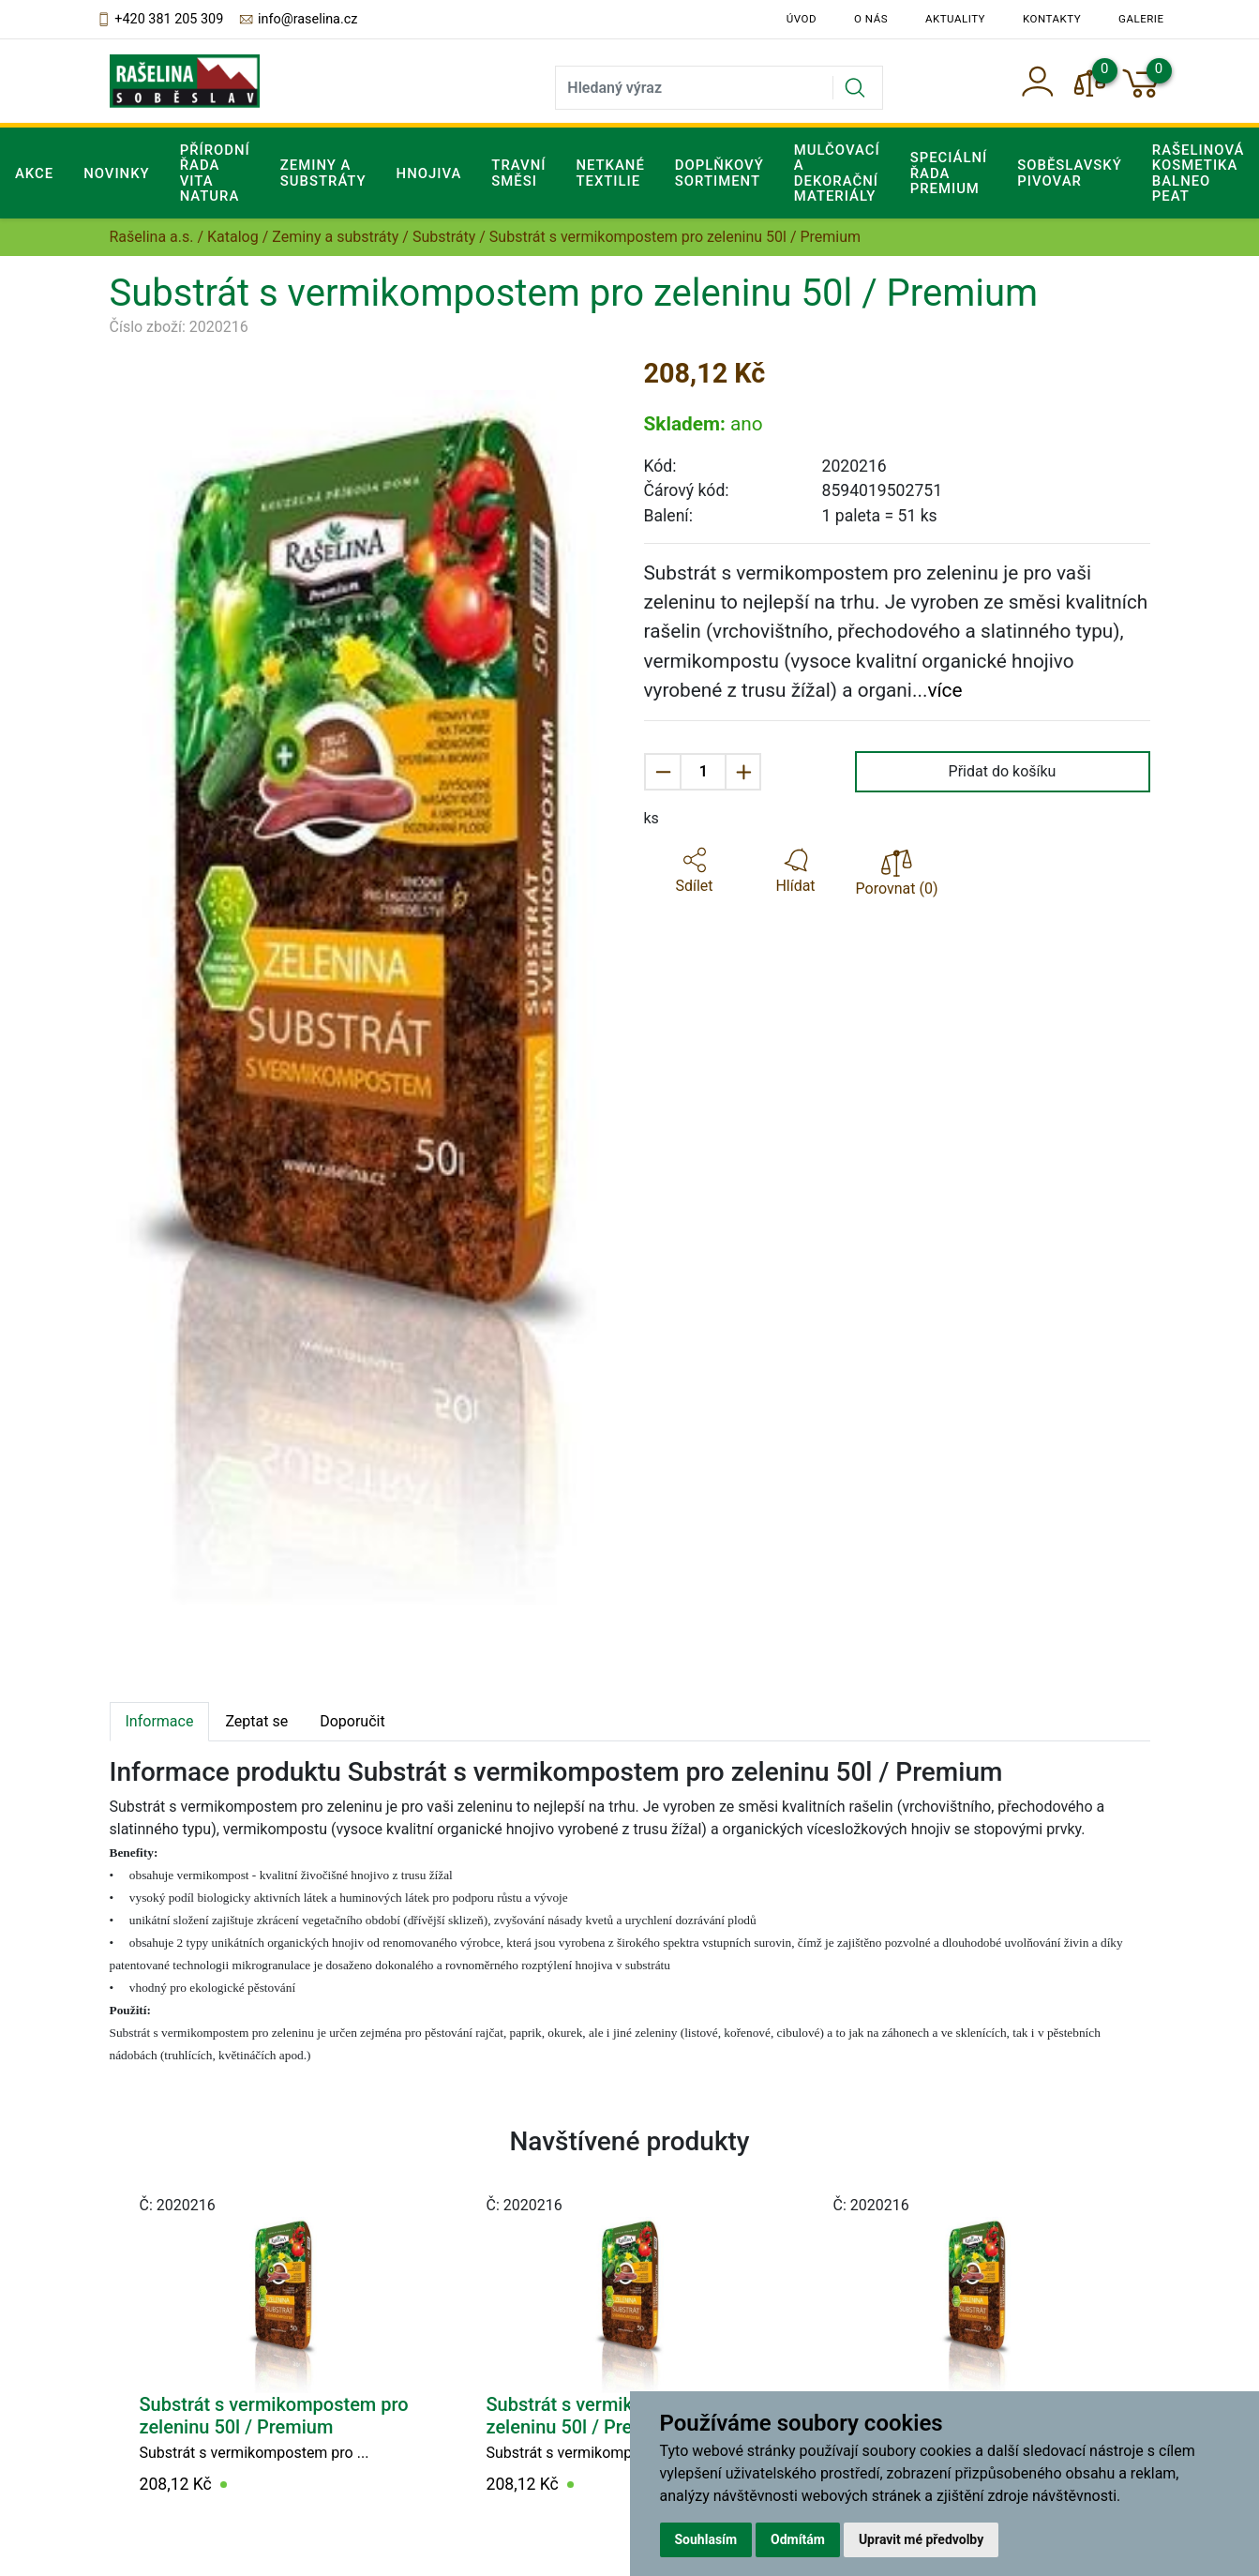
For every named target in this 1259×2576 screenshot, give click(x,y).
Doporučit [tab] (352, 1721)
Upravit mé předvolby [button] (921, 2539)
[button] (694, 871)
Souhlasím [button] (706, 2539)
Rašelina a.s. (152, 237)
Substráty (443, 237)
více (944, 690)
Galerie (1140, 18)
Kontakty (1052, 18)
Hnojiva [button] (429, 173)
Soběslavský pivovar (1069, 172)
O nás (871, 18)
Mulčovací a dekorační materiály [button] (837, 173)
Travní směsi (518, 172)
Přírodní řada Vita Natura (215, 173)
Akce (34, 173)
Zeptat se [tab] (256, 1721)
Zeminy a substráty (335, 237)
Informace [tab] (160, 1721)
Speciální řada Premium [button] (949, 173)
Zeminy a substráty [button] (323, 172)
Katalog (233, 237)
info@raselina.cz (297, 19)
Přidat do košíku (1003, 771)
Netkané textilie (610, 172)
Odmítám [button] (798, 2539)
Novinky (116, 173)
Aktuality (955, 18)
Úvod (802, 18)
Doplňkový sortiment (719, 172)
